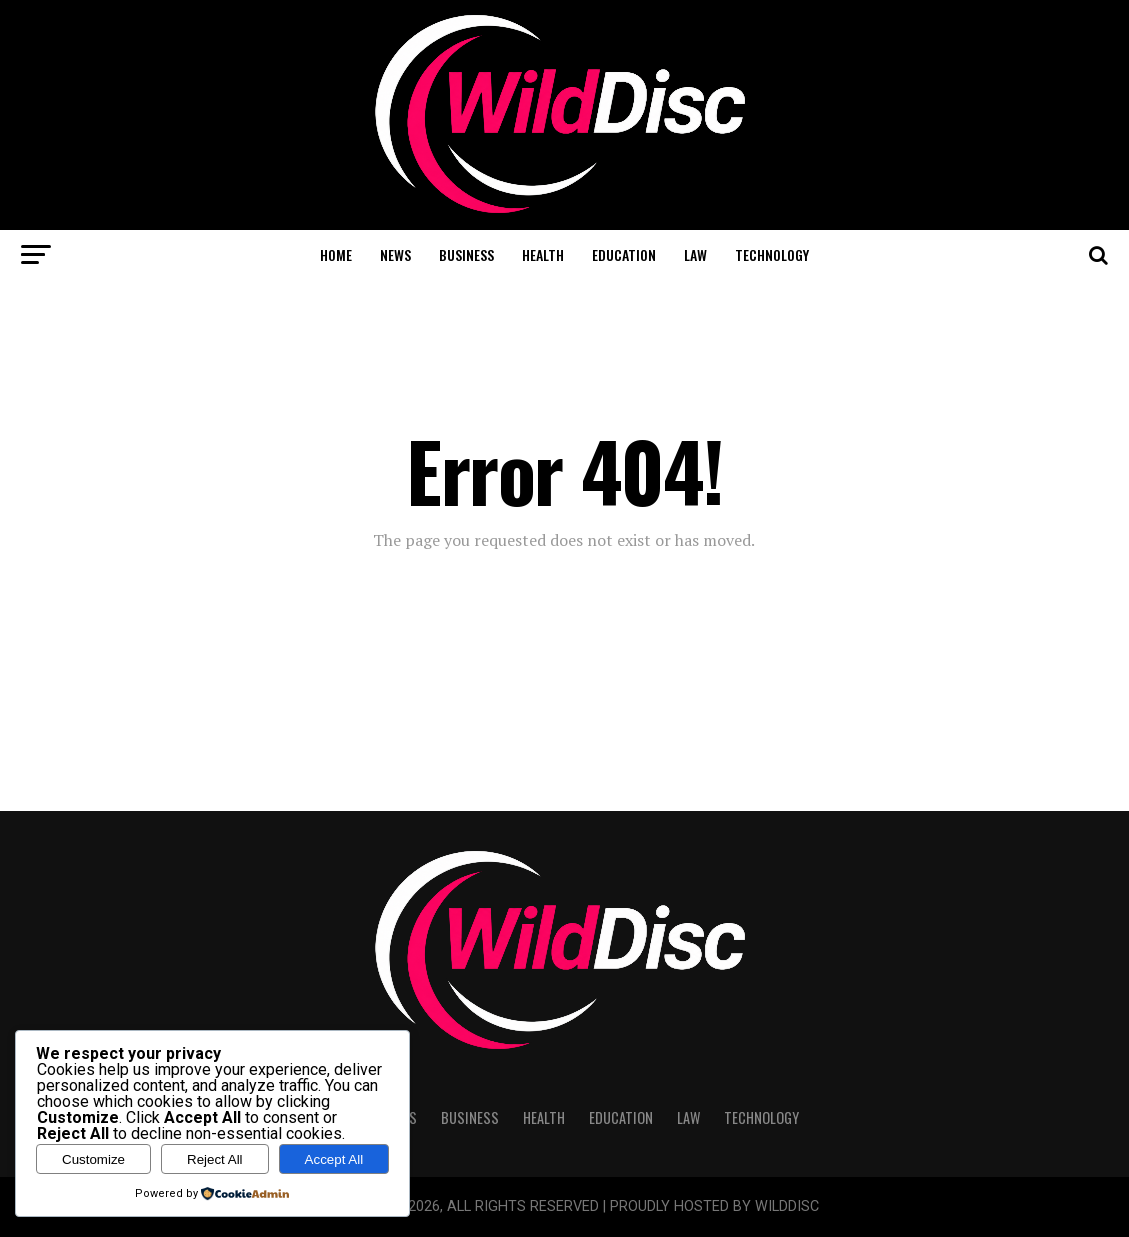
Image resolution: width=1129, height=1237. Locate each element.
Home (336, 254)
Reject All (215, 1159)
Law (695, 254)
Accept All (334, 1159)
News (395, 254)
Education (624, 254)
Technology (772, 254)
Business (466, 254)
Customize (93, 1159)
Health (543, 254)
